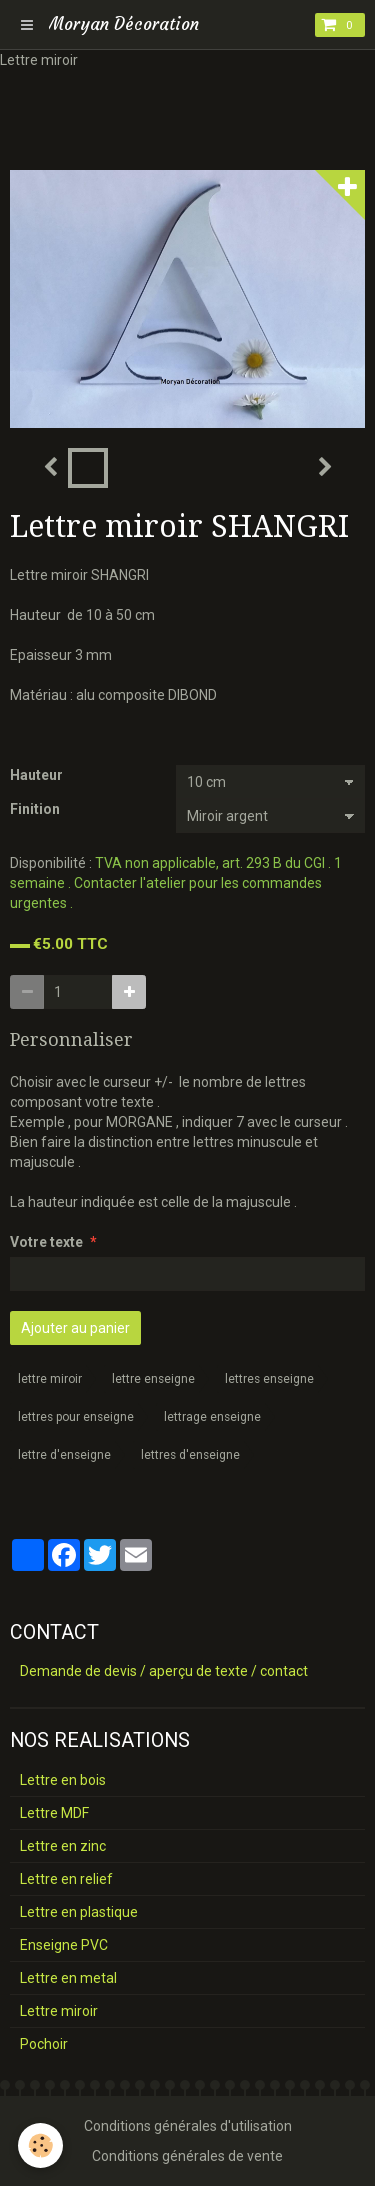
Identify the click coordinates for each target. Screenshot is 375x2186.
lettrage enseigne (212, 1417)
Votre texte (46, 1242)
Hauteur (36, 775)
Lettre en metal (68, 1978)
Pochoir (44, 2044)
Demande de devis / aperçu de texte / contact (164, 1671)
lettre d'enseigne (64, 1455)
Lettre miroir (59, 2011)
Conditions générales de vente (187, 2156)
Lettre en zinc (63, 1846)
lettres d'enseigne (190, 1455)
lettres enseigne (269, 1379)
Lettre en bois (63, 1780)
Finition (35, 809)
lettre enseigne (153, 1379)
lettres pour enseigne (76, 1417)
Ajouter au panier (75, 1328)
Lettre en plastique (79, 1912)
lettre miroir (50, 1379)
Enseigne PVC (64, 1945)
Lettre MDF (54, 1813)
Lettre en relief (66, 1879)
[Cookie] (40, 2145)
